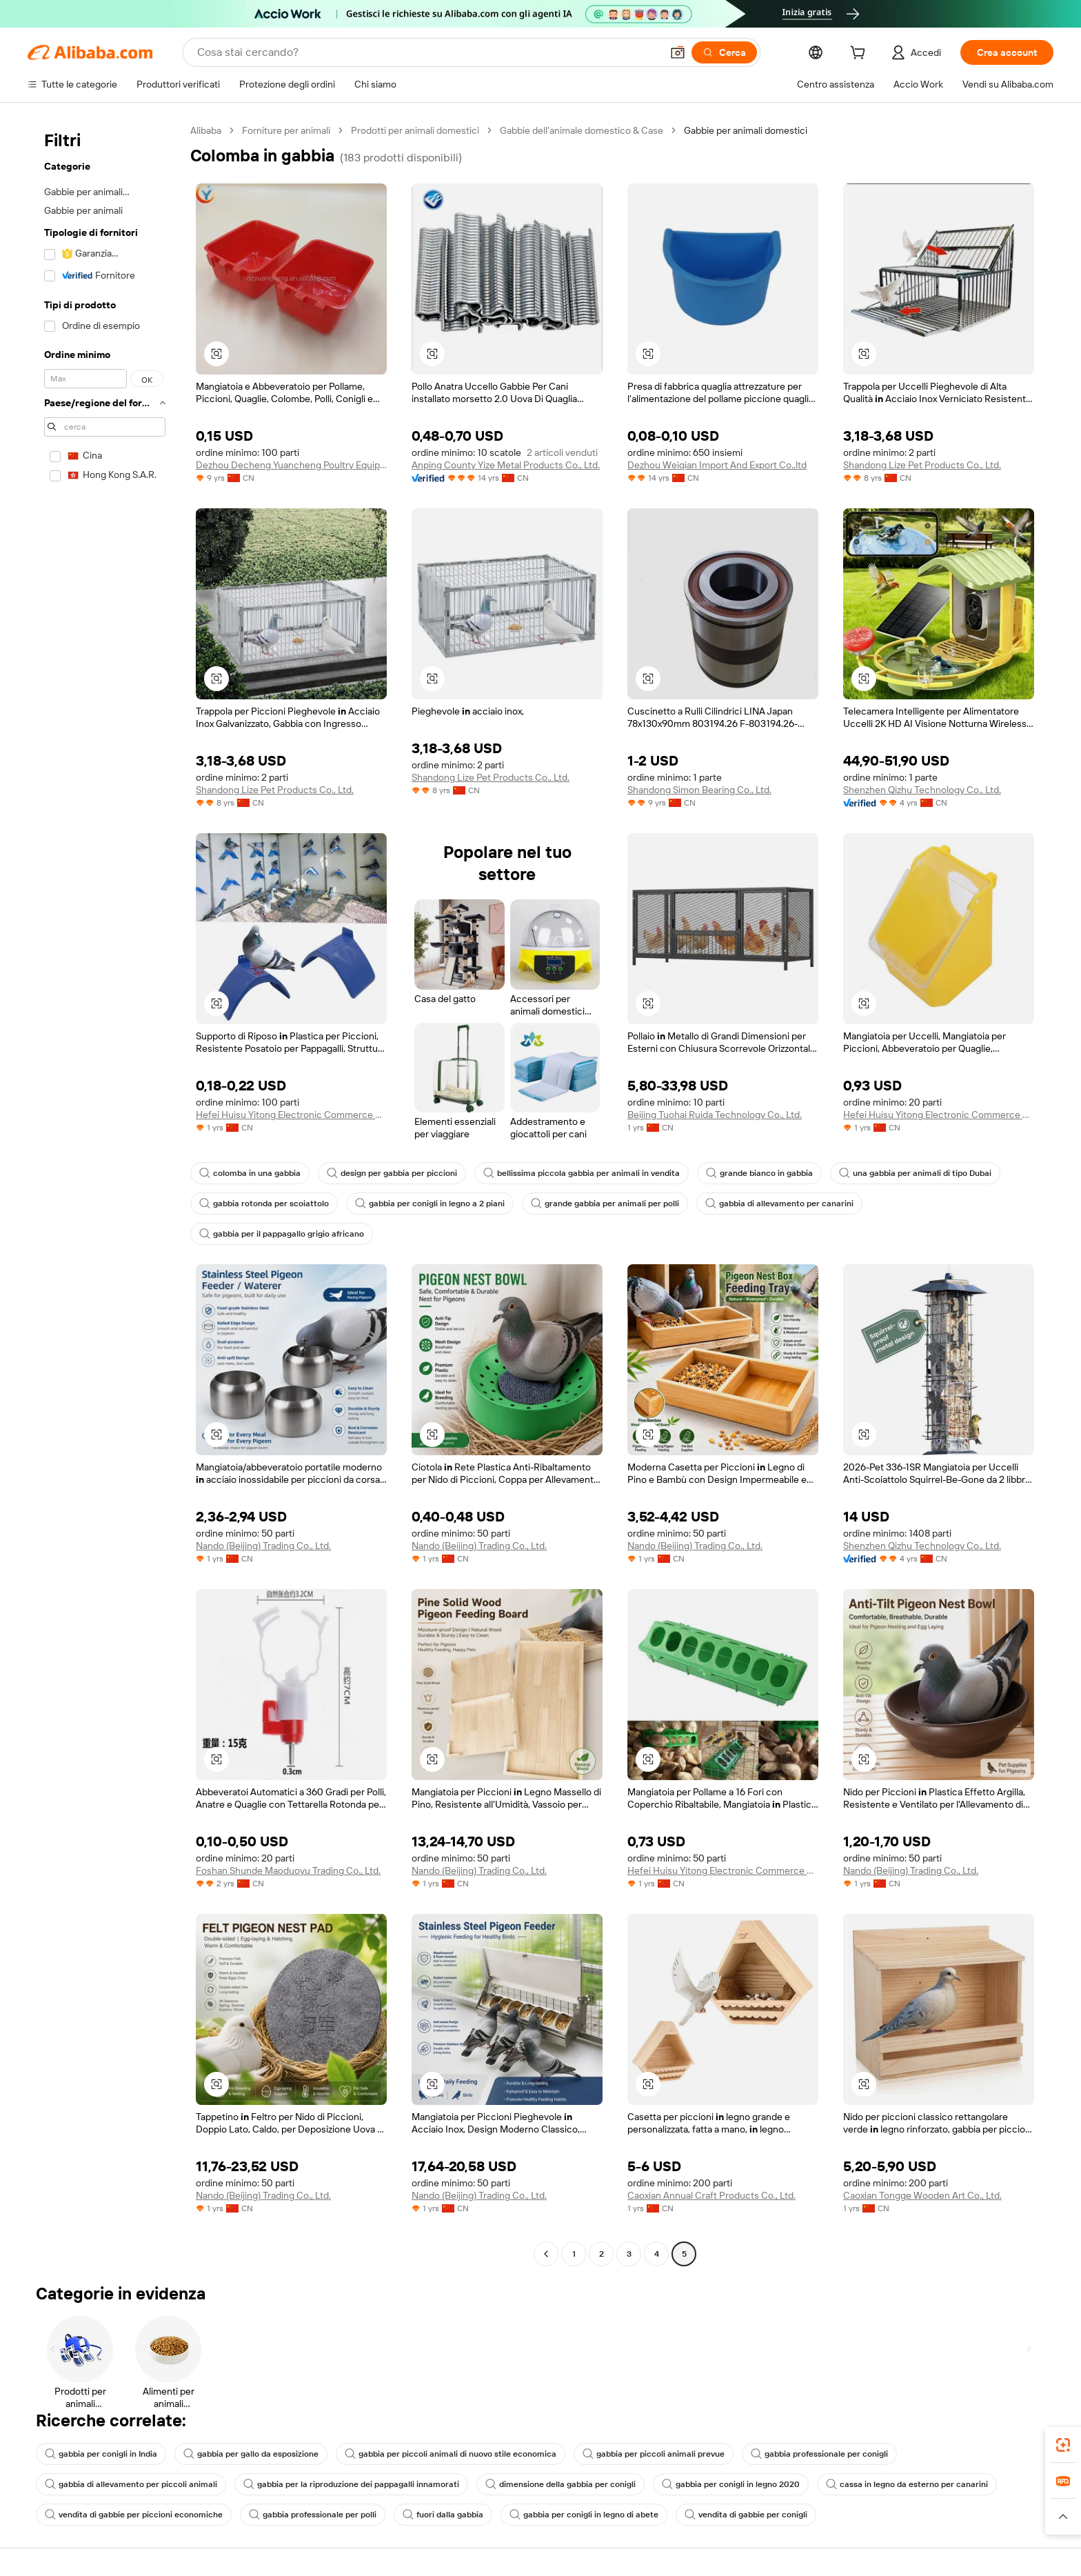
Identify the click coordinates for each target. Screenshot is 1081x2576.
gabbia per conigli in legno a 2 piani (430, 1203)
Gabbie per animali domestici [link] (745, 130)
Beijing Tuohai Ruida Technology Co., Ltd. (714, 1114)
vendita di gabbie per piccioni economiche (134, 2514)
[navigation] (105, 1194)
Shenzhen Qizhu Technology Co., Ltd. (922, 789)
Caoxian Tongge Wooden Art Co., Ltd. (922, 2195)
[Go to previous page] (546, 2253)
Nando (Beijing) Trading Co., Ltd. (263, 1545)
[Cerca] (724, 52)
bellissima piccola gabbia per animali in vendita (581, 1173)
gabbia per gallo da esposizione (251, 2453)
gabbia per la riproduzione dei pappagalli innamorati (351, 2484)
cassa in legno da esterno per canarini (907, 2484)
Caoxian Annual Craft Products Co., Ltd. (711, 2195)
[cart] (860, 54)
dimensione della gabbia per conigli (560, 2484)
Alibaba (205, 130)
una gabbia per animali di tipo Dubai (915, 1173)
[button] (677, 52)
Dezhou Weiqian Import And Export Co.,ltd (717, 464)
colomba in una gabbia (250, 1173)
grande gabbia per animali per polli (605, 1203)
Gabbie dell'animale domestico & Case (581, 130)
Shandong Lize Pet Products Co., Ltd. (922, 464)
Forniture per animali (286, 130)
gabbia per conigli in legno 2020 (731, 2484)
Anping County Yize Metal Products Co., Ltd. (506, 464)
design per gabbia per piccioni (392, 1173)
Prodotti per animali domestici (415, 130)
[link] (1063, 2445)
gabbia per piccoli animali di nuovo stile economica (450, 2453)
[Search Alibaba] (427, 52)
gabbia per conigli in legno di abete (583, 2514)
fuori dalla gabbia (443, 2514)
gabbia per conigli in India (101, 2453)
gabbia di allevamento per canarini (779, 1203)
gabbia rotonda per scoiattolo (264, 1203)
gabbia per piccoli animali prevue (654, 2453)
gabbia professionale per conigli (819, 2453)
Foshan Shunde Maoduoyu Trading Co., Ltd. (288, 1870)
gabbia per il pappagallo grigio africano (281, 1233)
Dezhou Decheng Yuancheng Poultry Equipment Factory (291, 464)
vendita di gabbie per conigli (746, 2514)
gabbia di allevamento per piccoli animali (131, 2484)
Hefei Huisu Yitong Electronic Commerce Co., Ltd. (291, 1114)
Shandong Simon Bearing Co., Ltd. (699, 789)
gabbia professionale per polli (312, 2514)
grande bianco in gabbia (759, 1173)
